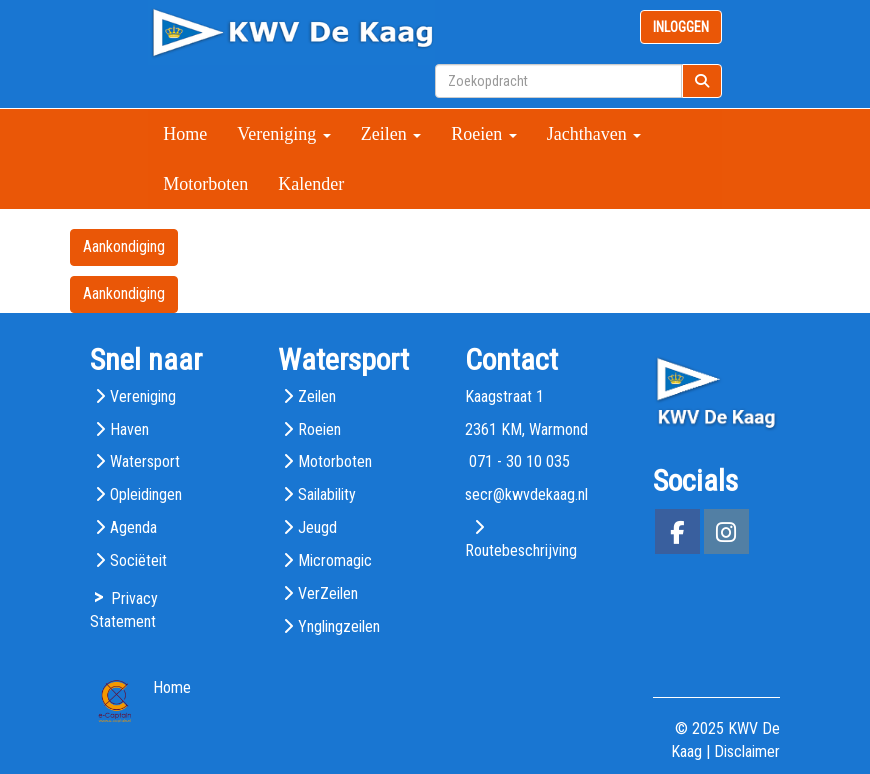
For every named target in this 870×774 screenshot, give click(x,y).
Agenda (133, 527)
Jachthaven (594, 134)
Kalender (311, 184)
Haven (129, 429)
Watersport (145, 461)
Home (185, 134)
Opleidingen (146, 494)
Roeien (484, 134)
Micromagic (335, 560)
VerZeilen (328, 593)
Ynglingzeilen (339, 626)
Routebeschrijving (521, 550)
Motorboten (205, 184)
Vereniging (283, 134)
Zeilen (391, 134)
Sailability (327, 494)
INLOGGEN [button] (681, 27)
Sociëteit (138, 560)
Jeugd (317, 527)
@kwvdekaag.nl (526, 494)
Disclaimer (747, 751)
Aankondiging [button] (124, 246)
